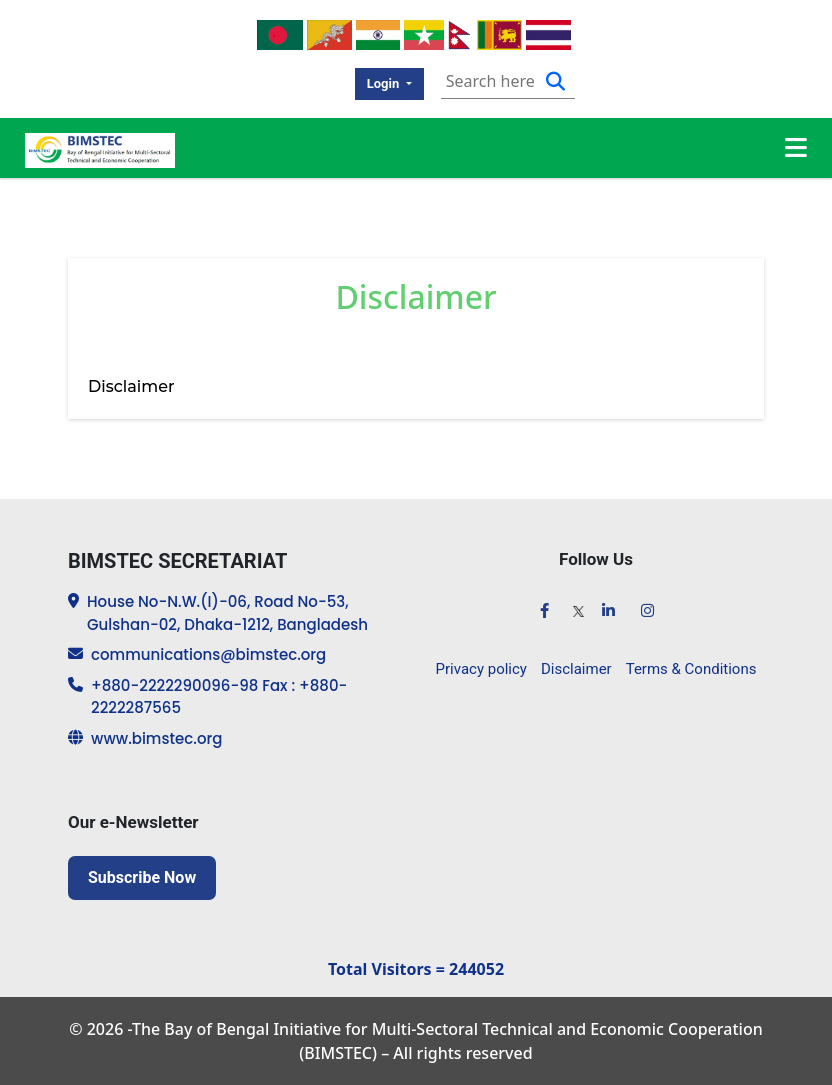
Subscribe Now (142, 877)
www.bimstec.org (156, 738)
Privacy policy (481, 669)
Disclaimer (576, 669)
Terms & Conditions (691, 669)
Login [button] (385, 83)
